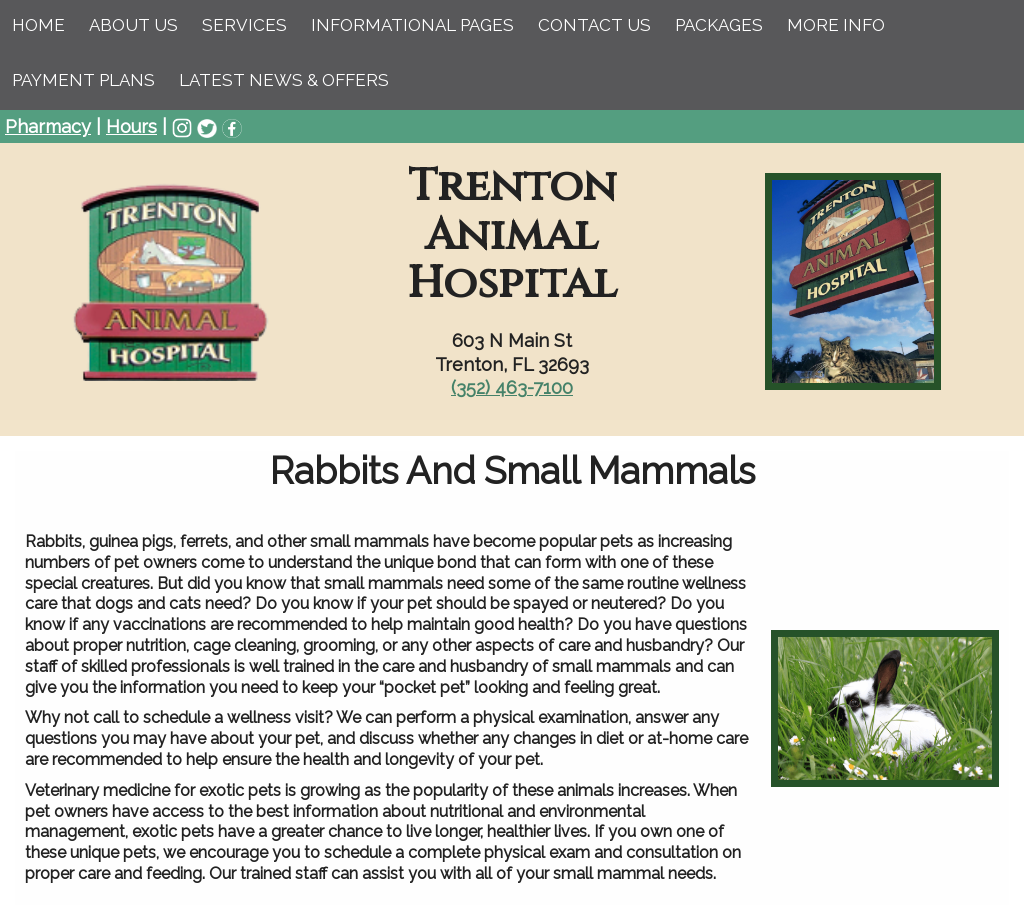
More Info (836, 25)
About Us (133, 25)
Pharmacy (48, 126)
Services (244, 25)
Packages (719, 25)
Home (38, 25)
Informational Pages (412, 25)
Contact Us (594, 25)
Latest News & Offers (284, 80)
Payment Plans (83, 80)
